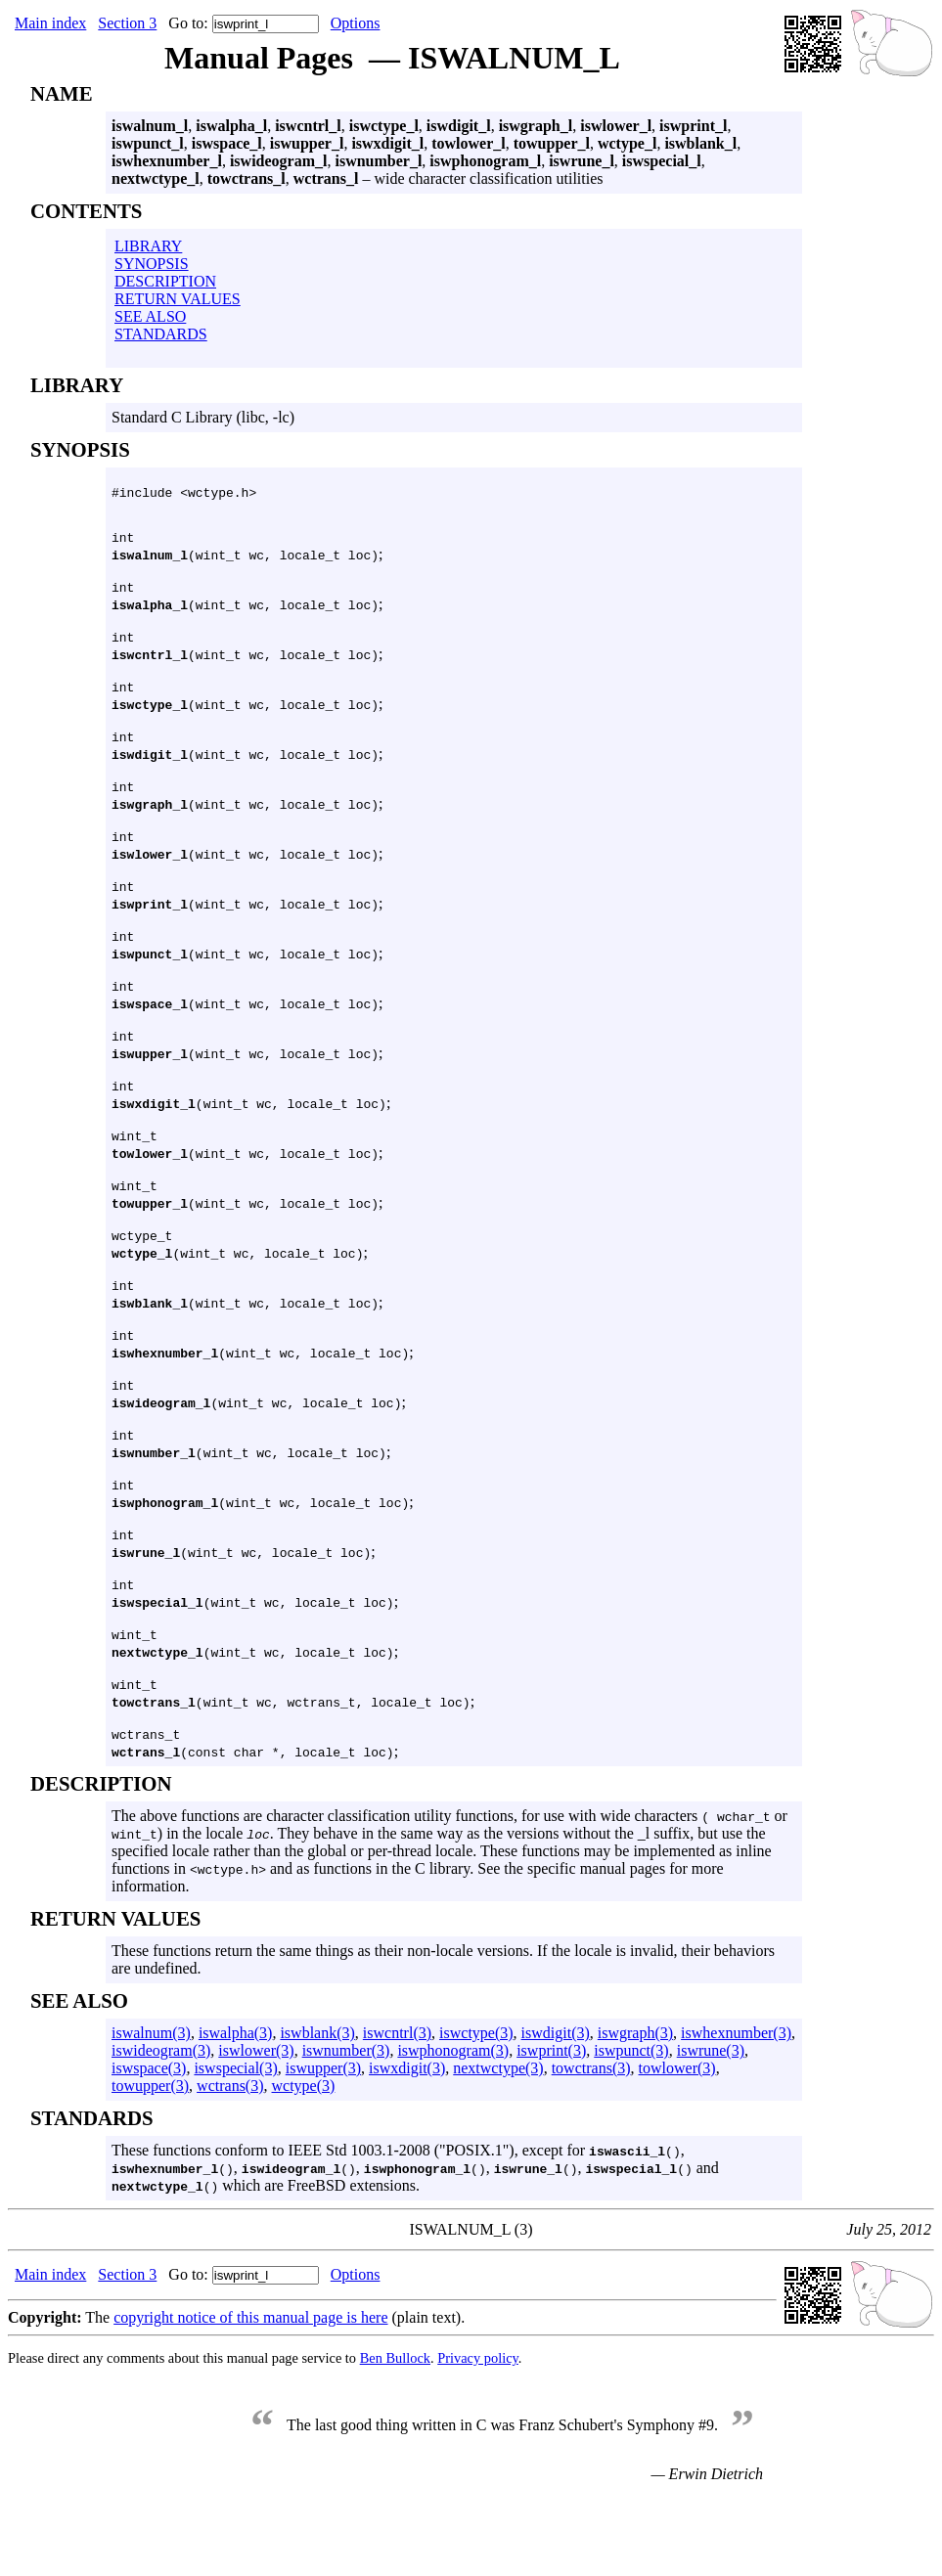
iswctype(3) (476, 2109)
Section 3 (127, 23)
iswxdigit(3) (407, 2144)
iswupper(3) (323, 2144)
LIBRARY (148, 246)
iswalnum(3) (151, 2109)
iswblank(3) (317, 2109)
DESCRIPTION (165, 281)
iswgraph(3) (635, 2109)
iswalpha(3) (236, 2109)
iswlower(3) (255, 2126)
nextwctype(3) (498, 2144)
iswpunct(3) (631, 2126)
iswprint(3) (551, 2126)
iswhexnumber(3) (736, 2109)
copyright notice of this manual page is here (250, 2393)
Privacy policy (477, 2434)
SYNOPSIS (151, 263)
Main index (50, 23)
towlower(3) (677, 2144)
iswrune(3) (710, 2126)
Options (356, 23)
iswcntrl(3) (397, 2109)
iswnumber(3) (346, 2126)
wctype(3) (304, 2162)
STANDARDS (160, 334)
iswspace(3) (149, 2144)
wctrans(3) (230, 2162)
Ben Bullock (395, 2434)
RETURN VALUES (177, 298)
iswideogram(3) (161, 2126)
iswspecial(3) (235, 2144)
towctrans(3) (591, 2144)
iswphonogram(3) (453, 2126)
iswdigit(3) (555, 2109)
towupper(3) (150, 2162)
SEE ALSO (150, 316)
